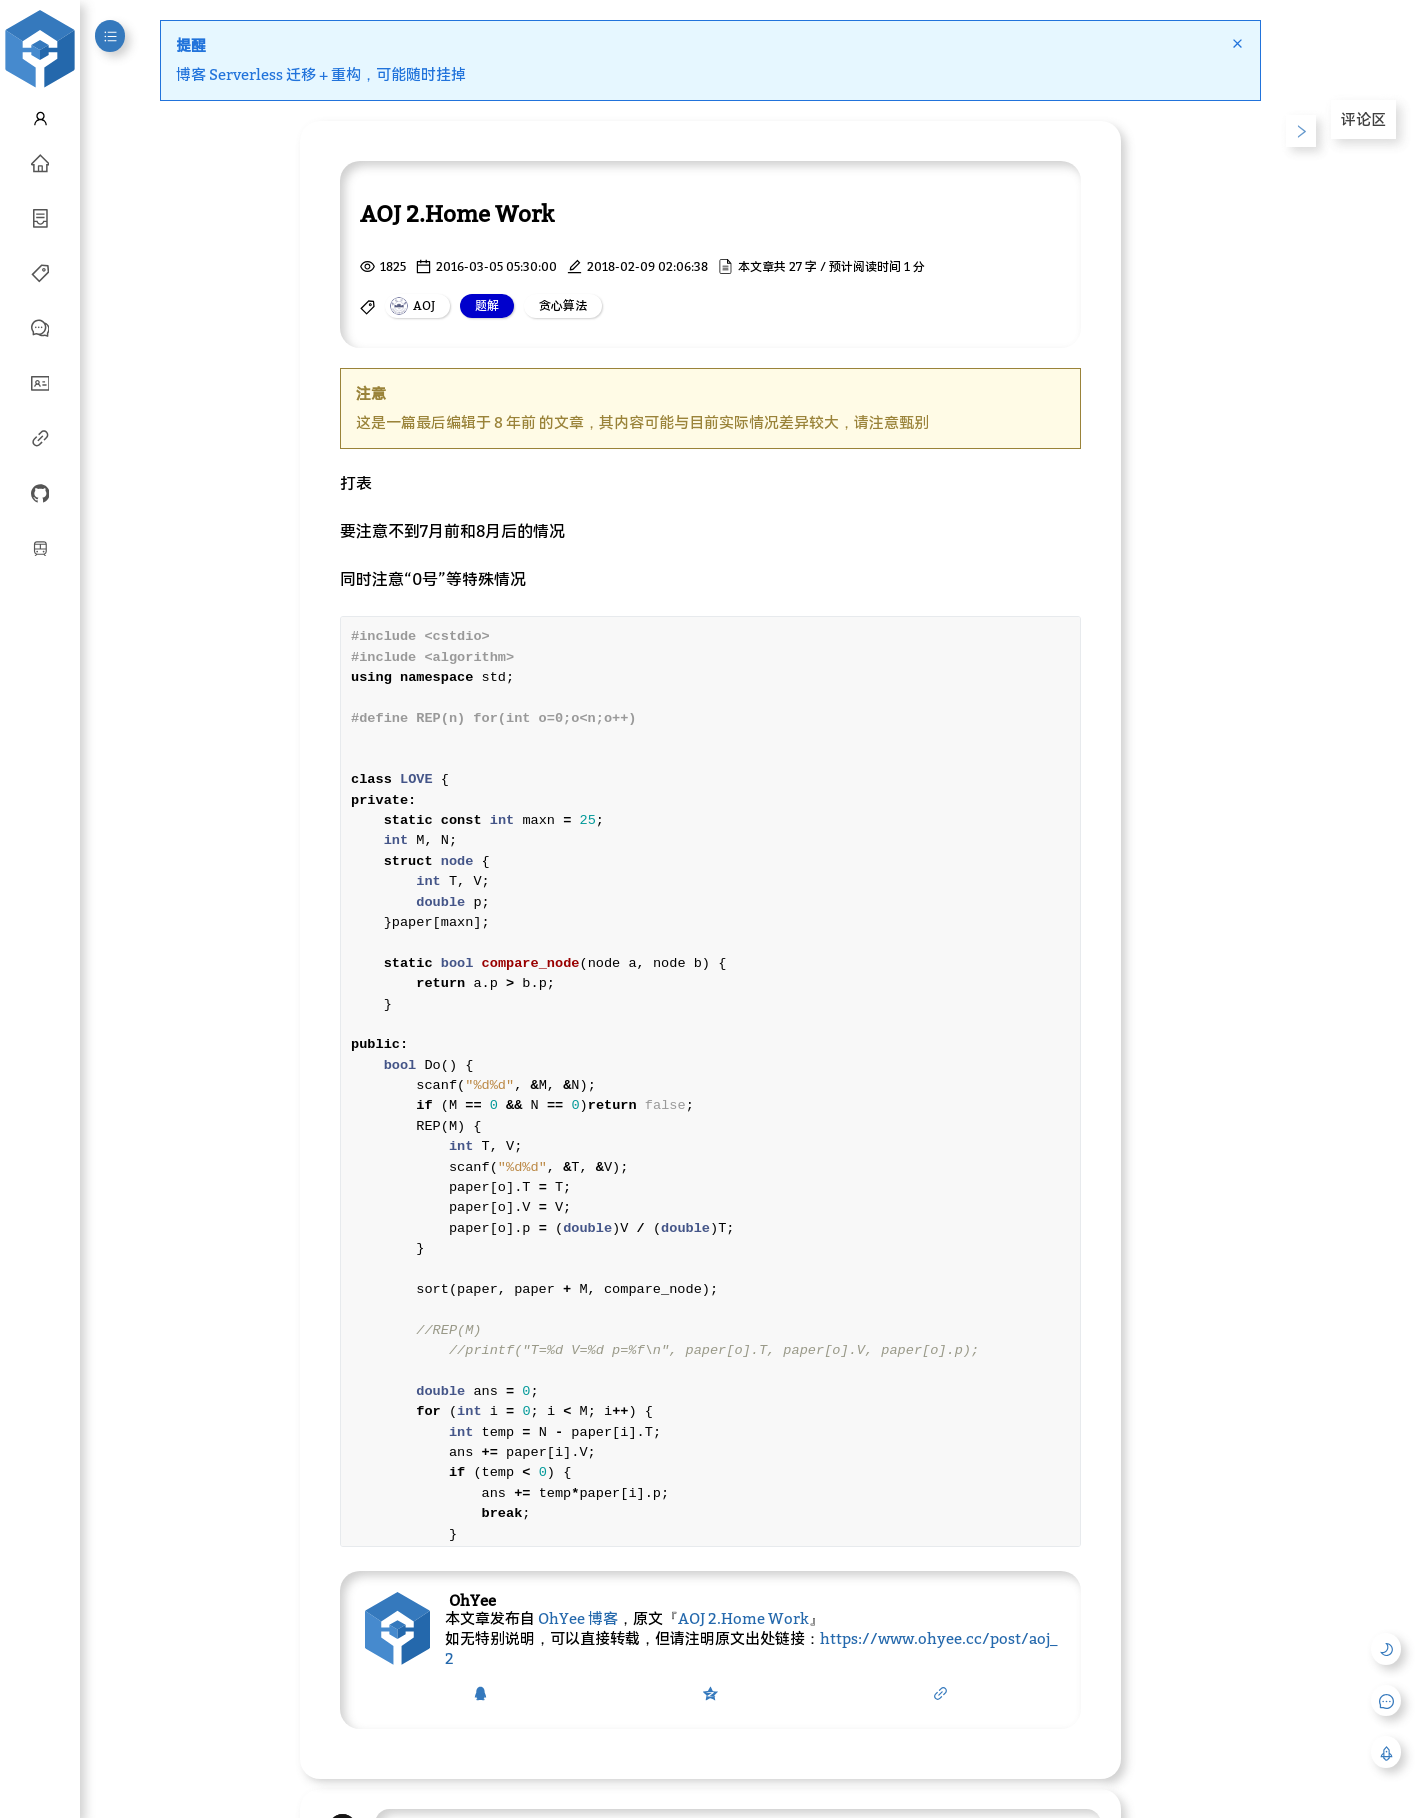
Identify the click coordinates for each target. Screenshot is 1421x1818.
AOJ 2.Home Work (743, 1618)
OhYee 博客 (578, 1618)
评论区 (1363, 119)
